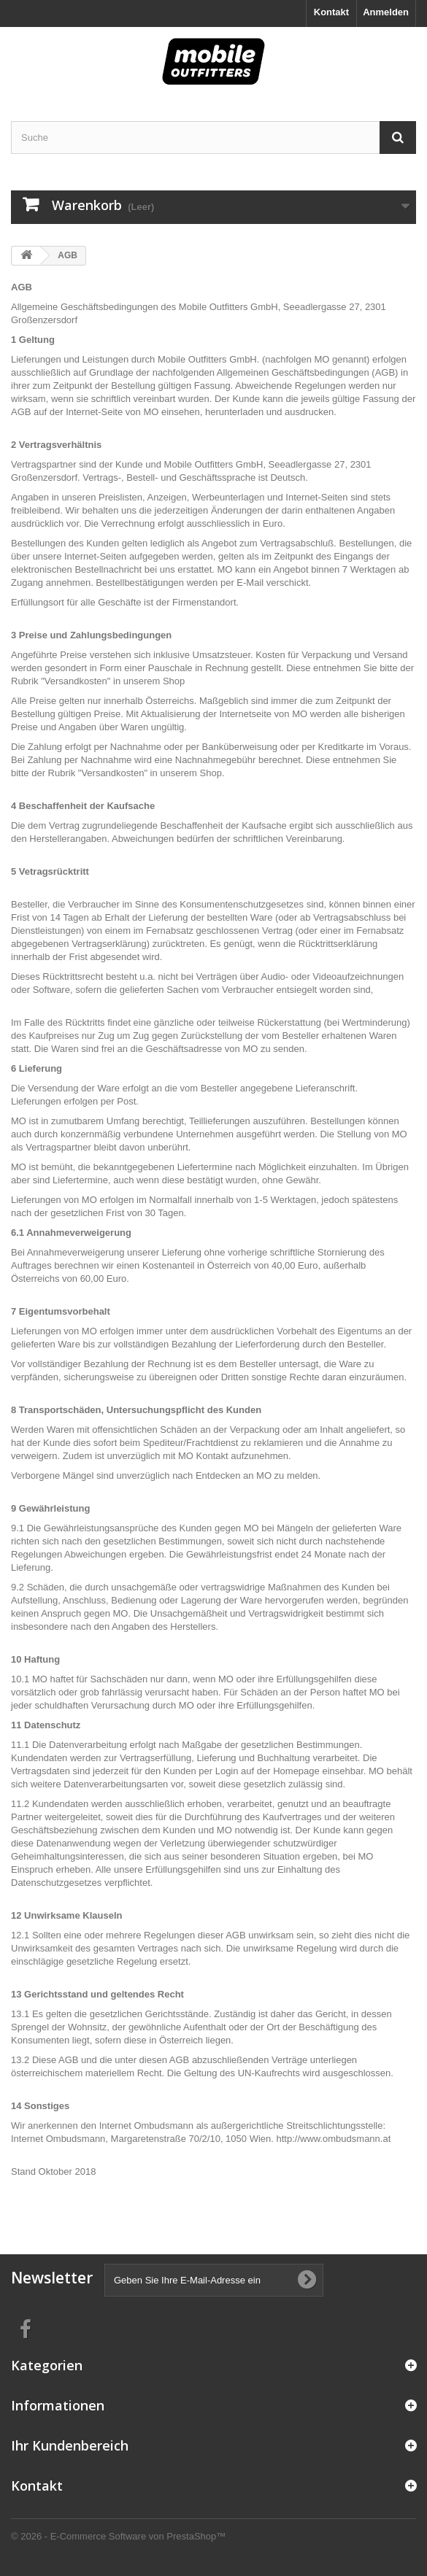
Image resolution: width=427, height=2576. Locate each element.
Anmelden (386, 12)
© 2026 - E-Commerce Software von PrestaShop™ (118, 2536)
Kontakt (331, 12)
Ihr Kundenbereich (69, 2445)
